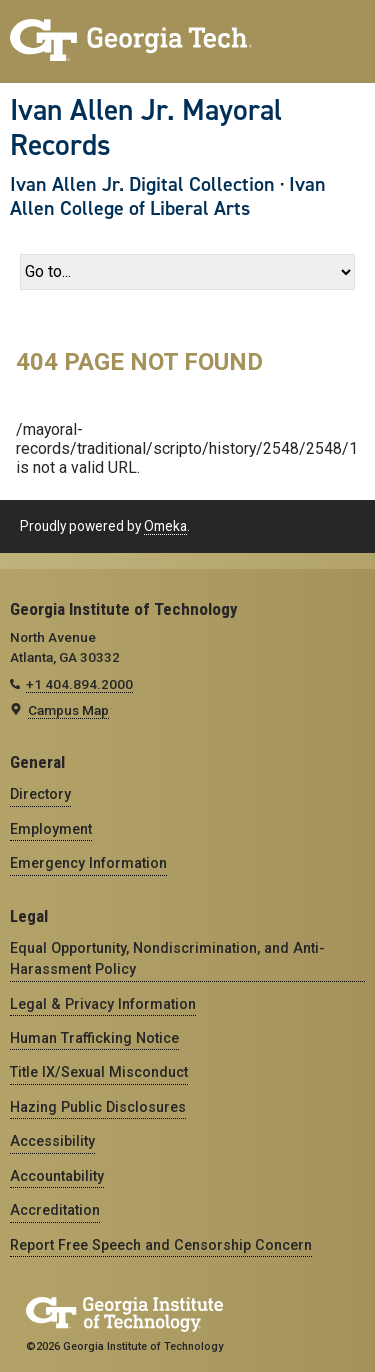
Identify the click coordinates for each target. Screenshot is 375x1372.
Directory (40, 794)
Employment (51, 829)
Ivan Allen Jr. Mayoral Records (146, 127)
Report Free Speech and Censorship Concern (161, 1245)
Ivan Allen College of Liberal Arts (168, 196)
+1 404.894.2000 (79, 684)
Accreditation (55, 1210)
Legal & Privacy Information (103, 1004)
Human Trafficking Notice (94, 1038)
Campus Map (68, 710)
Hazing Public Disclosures (98, 1107)
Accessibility (52, 1141)
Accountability (57, 1176)
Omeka (165, 526)
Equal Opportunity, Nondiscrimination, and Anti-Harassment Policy (167, 958)
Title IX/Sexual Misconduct (99, 1072)
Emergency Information (88, 863)
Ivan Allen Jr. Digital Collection (142, 184)
